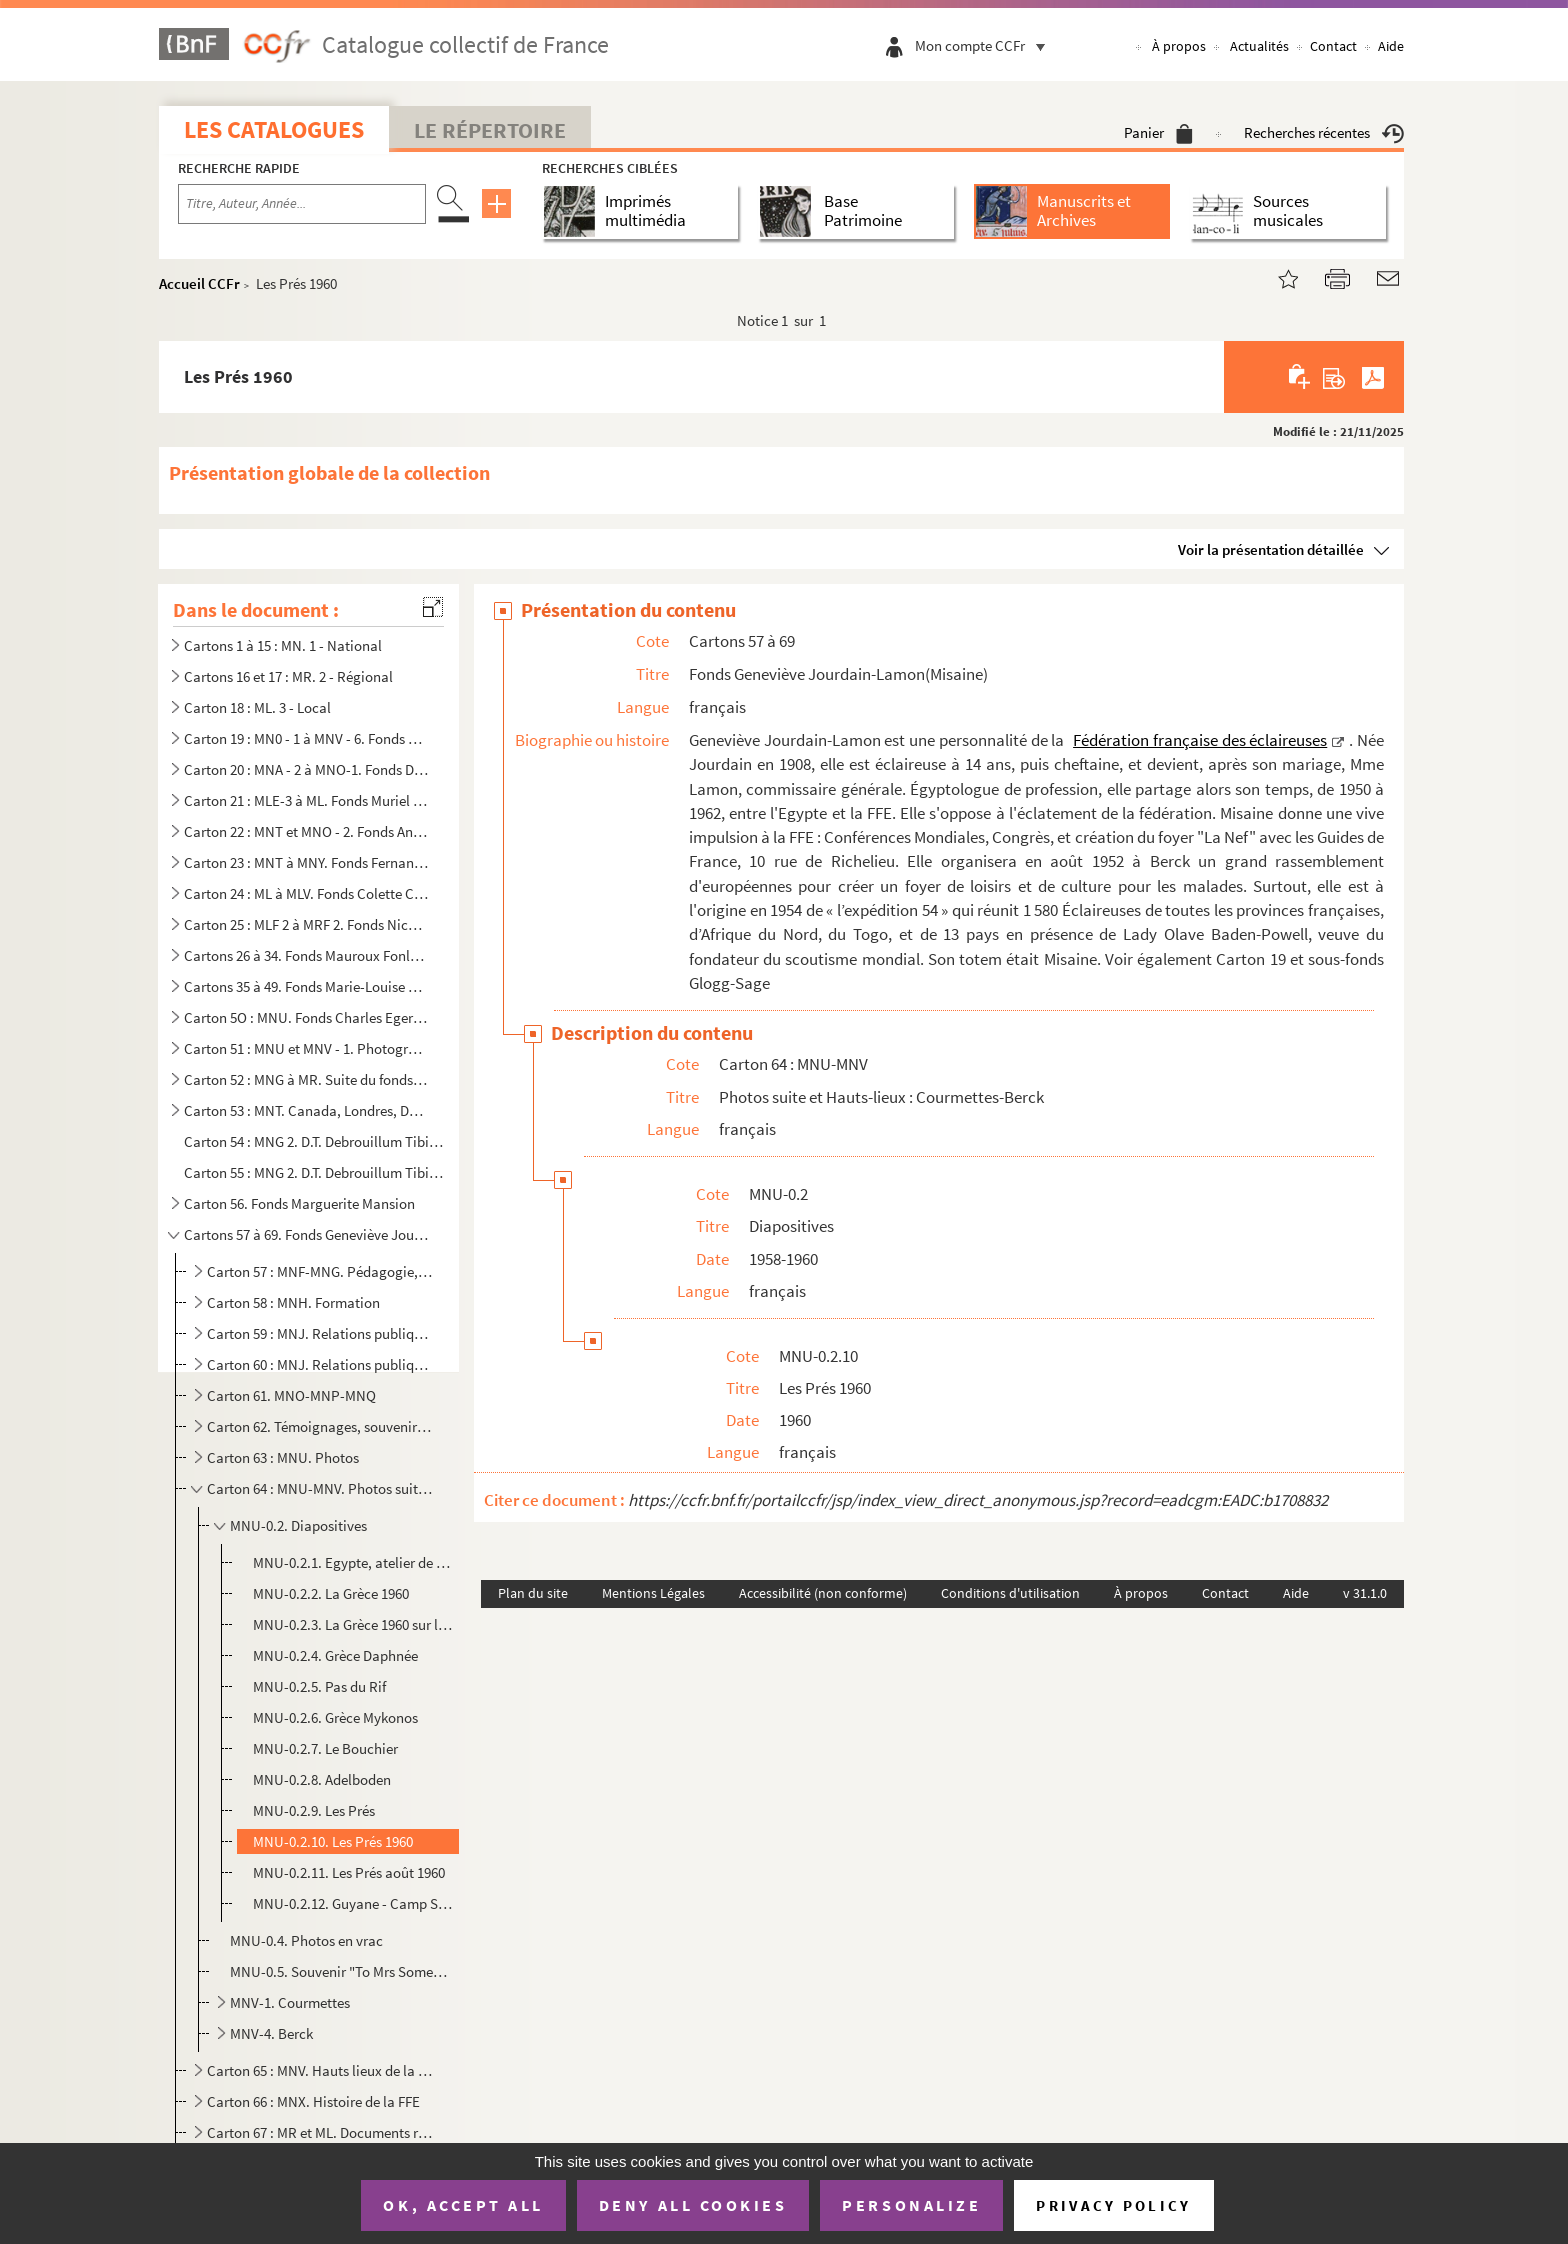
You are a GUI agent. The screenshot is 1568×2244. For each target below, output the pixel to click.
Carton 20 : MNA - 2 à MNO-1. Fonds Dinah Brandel (307, 769)
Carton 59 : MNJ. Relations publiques (319, 1333)
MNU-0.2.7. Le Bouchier (325, 1748)
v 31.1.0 (1365, 1593)
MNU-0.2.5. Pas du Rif (319, 1686)
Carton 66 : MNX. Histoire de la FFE (313, 2101)
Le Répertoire (490, 130)
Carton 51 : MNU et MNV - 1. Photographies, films (307, 1048)
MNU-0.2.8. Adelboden (322, 1779)
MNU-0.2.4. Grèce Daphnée (335, 1655)
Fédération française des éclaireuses (1200, 740)
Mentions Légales (653, 1593)
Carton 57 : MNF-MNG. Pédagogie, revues (319, 1271)
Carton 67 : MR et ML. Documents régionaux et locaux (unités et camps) (319, 2132)
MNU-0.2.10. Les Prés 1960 (333, 1841)
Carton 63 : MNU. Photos (283, 1457)
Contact (1333, 46)
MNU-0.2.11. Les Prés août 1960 (349, 1872)
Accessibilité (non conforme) (823, 1593)
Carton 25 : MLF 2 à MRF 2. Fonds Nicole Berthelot (307, 924)
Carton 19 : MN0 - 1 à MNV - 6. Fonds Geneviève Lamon (307, 738)
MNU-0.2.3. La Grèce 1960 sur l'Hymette (353, 1624)
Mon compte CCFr (985, 45)
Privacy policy (1113, 2205)
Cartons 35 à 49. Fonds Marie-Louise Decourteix (307, 986)
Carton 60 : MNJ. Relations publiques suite (319, 1364)
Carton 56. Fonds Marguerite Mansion (299, 1203)
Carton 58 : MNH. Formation (293, 1302)
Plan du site (533, 1593)
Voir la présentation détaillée (1271, 549)
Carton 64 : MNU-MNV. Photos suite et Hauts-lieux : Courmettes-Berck (319, 1488)
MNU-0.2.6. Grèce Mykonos (335, 1717)
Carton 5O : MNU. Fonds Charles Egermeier (307, 1017)
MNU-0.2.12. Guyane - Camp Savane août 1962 (353, 1903)
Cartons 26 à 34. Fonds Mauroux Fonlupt (307, 955)
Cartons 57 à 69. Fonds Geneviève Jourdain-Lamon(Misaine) (307, 1234)
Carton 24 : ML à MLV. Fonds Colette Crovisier (307, 893)
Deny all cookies (693, 2205)
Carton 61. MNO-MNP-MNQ (291, 1395)
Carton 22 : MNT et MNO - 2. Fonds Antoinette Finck (307, 831)
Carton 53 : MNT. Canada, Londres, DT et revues (307, 1110)
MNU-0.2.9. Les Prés (314, 1810)
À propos (1179, 46)
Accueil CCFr (199, 283)
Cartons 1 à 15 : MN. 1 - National (283, 645)
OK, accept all (463, 2205)
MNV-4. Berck (271, 2033)
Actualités (1259, 46)
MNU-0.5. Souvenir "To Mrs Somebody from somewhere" (340, 1971)
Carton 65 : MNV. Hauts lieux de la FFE (319, 2070)
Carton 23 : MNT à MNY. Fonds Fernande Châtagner (307, 862)
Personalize (911, 2205)
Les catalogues (274, 129)
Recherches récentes (1324, 132)
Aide (1391, 46)
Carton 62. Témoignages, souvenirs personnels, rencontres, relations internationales (319, 1426)
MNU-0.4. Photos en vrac (306, 1940)
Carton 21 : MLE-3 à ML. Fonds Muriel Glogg (307, 800)
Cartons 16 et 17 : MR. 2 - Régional (288, 676)
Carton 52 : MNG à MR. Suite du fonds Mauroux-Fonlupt (307, 1079)
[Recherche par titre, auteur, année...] (302, 204)
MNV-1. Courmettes (290, 2002)
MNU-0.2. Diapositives (298, 1525)
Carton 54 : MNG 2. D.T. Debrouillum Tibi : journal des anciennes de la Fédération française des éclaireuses (315, 1141)
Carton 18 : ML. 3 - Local (257, 707)
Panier (1158, 132)
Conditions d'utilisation (1010, 1593)
